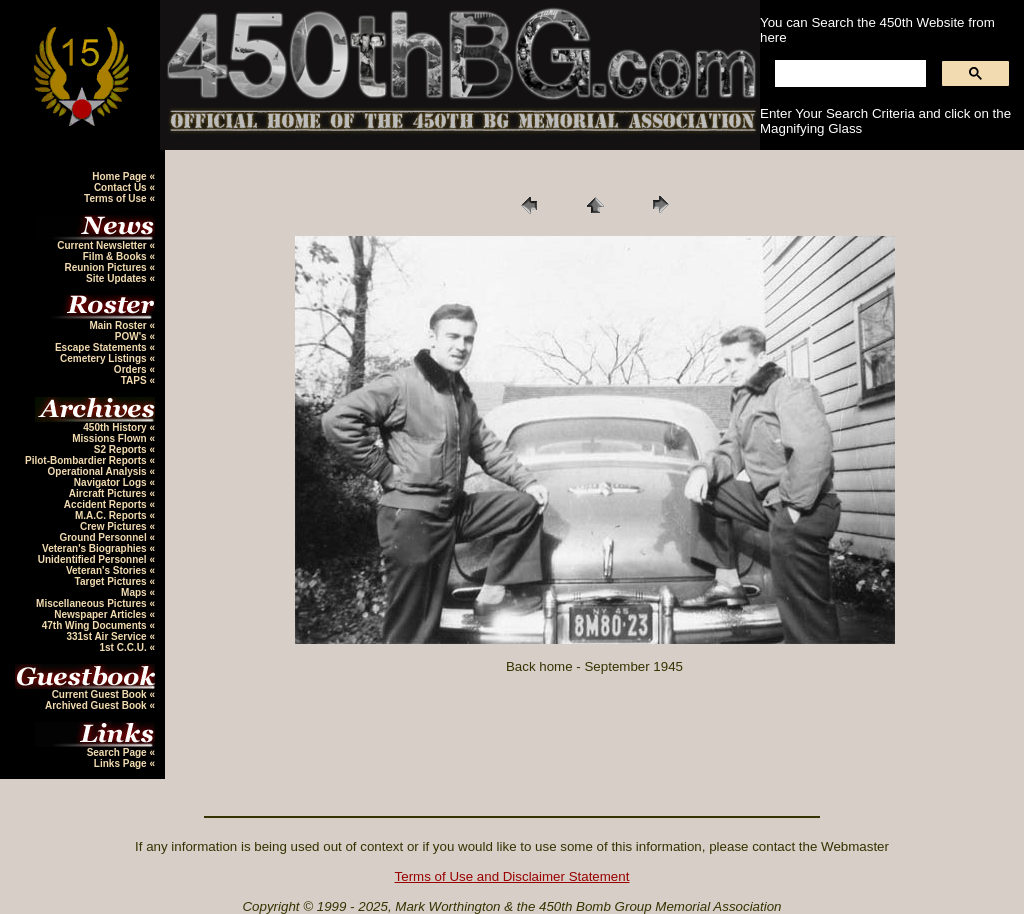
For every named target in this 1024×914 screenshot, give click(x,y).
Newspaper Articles (101, 614)
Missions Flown (110, 438)
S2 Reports (122, 449)
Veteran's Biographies (95, 548)
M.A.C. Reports (112, 515)
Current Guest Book (101, 694)
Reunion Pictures (106, 267)
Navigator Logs (112, 482)
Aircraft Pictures (109, 493)
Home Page (120, 176)
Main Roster (119, 325)
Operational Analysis (99, 471)
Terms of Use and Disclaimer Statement (512, 876)
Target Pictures (112, 581)
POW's (132, 336)
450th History (116, 427)
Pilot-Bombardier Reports (87, 460)
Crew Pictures (114, 526)
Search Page (118, 752)
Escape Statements (102, 347)
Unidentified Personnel (94, 559)
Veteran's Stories (108, 570)
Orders (132, 369)
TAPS (135, 380)
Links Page (122, 763)
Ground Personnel (104, 537)
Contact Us (122, 187)
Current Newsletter (103, 245)
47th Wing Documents (96, 625)
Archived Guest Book (97, 705)
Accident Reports (107, 504)
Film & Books (116, 256)
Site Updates (117, 278)
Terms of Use (116, 198)
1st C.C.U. (124, 647)
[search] (848, 74)
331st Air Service (107, 636)
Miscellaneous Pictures (92, 603)
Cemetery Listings (104, 358)
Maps (135, 592)
